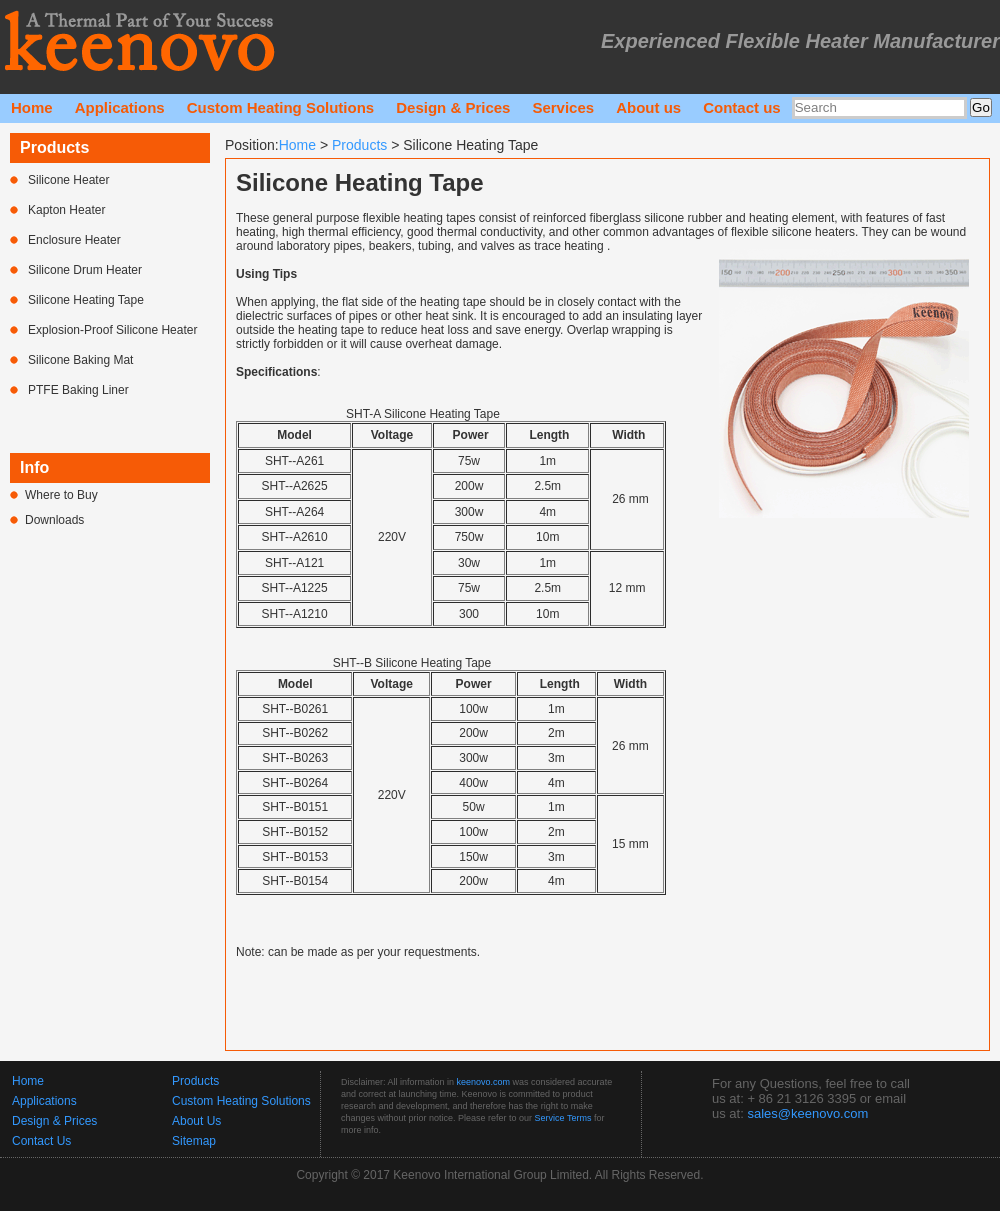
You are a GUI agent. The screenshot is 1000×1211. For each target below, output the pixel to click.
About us (648, 107)
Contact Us (41, 1141)
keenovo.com (484, 1082)
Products (359, 145)
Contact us (742, 107)
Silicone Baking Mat (80, 360)
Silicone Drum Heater (85, 270)
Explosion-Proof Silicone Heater (112, 330)
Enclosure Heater (74, 240)
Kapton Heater (66, 210)
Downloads (54, 520)
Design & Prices (453, 107)
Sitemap (194, 1141)
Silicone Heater (68, 180)
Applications (120, 107)
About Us (196, 1121)
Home (32, 107)
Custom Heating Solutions (281, 107)
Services (563, 107)
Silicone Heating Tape (86, 300)
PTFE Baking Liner (78, 390)
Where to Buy (61, 495)
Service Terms (563, 1118)
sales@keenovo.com (807, 1113)
